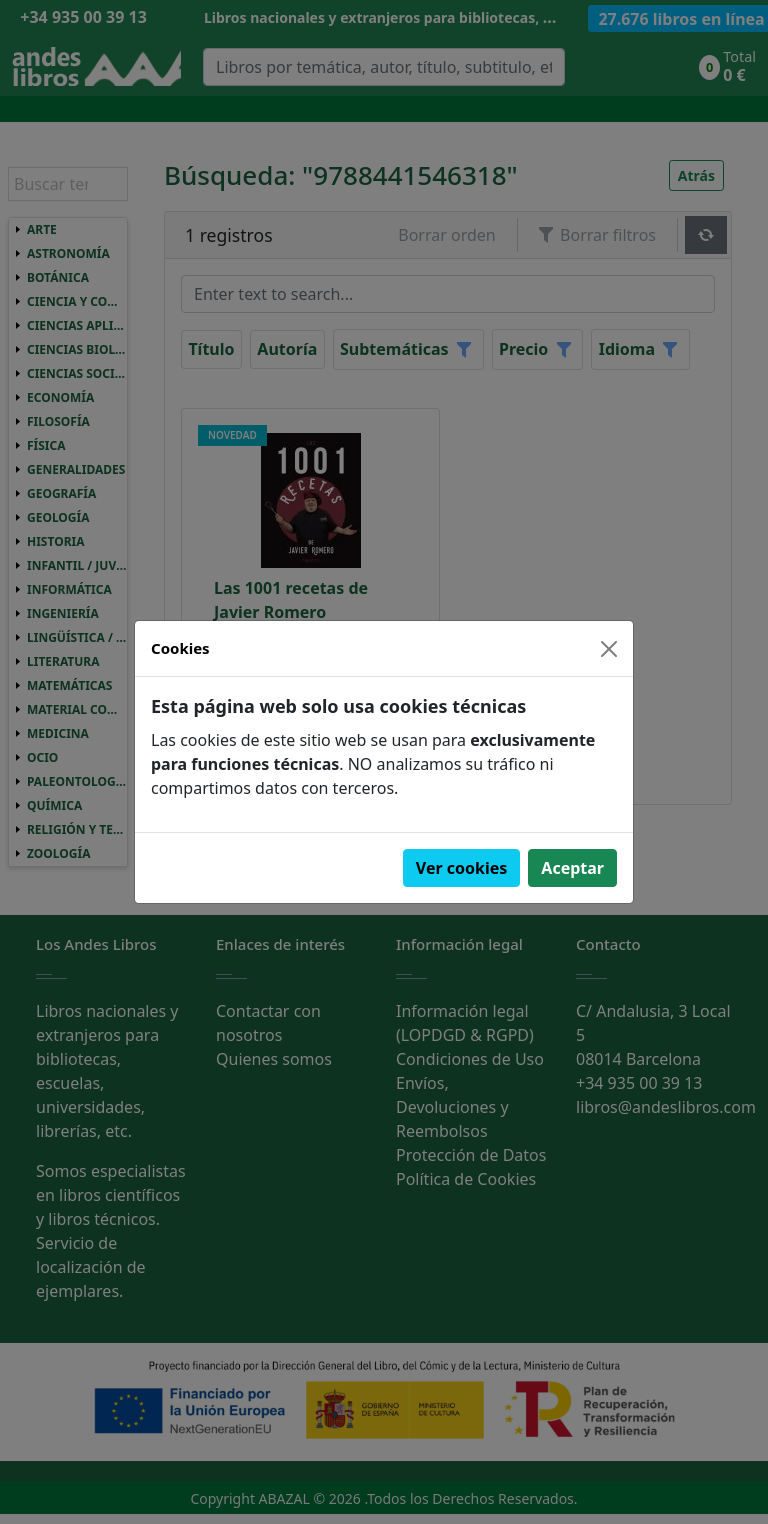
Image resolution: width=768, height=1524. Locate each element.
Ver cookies (462, 868)
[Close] (609, 649)
